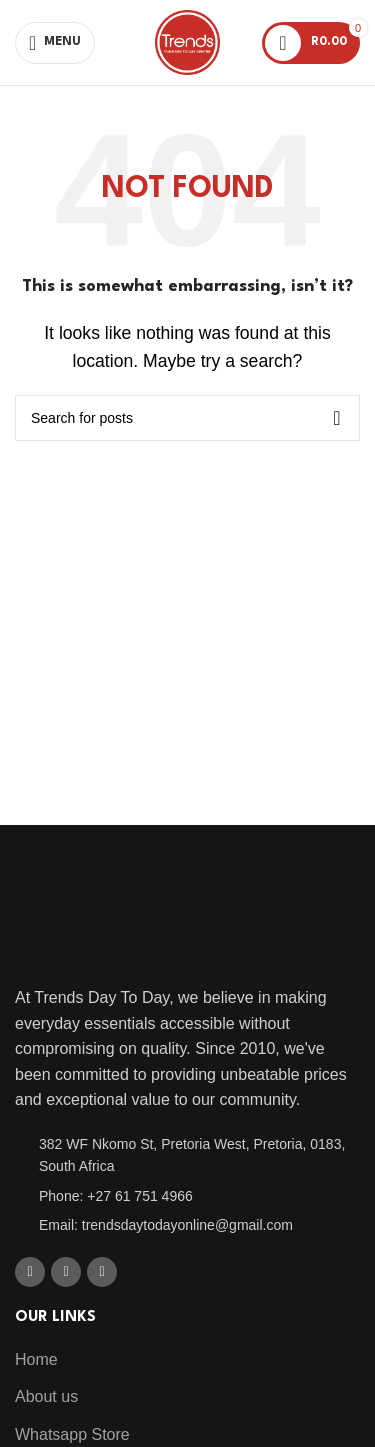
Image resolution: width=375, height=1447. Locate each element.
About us (46, 1396)
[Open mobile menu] (55, 43)
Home (36, 1359)
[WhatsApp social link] (102, 1272)
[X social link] (66, 1272)
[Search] (187, 418)
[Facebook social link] (30, 1272)
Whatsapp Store (72, 1434)
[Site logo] (187, 41)
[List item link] (187, 1155)
